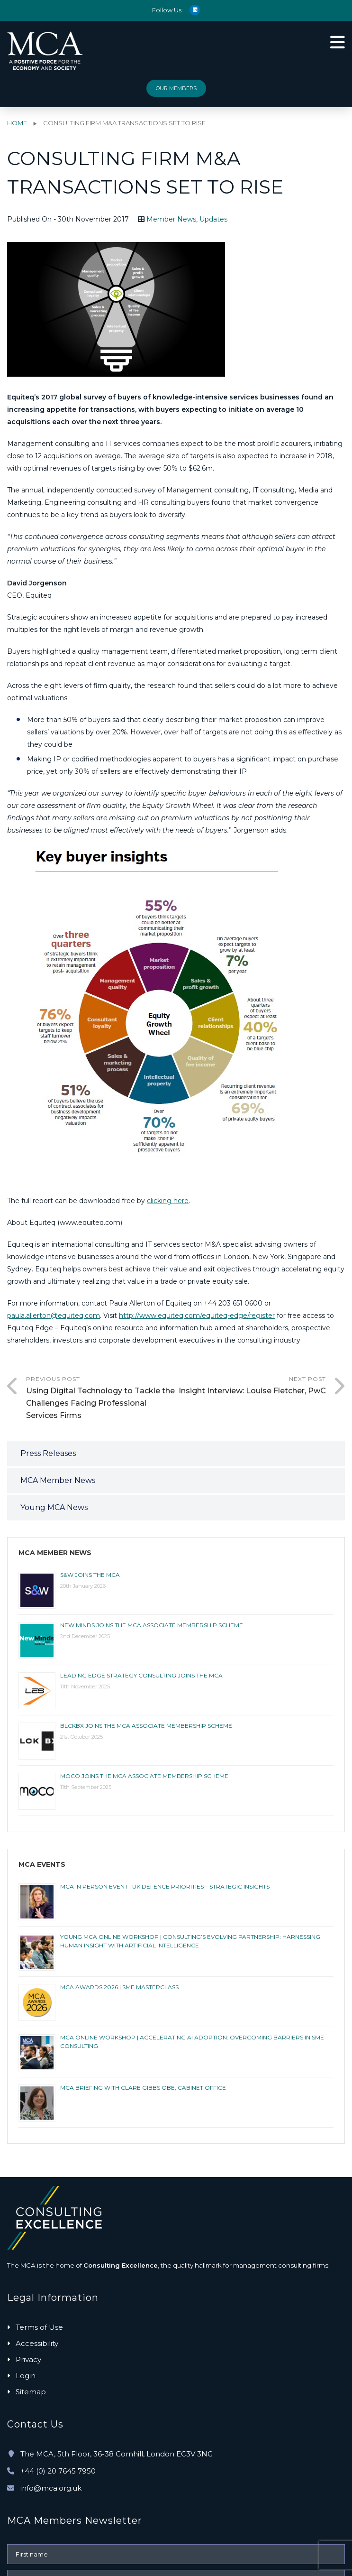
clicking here (168, 1200)
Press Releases (48, 1453)
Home (17, 123)
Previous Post (101, 1398)
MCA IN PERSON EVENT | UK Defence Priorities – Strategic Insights (165, 1886)
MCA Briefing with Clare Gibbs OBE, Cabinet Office (143, 2087)
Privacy (28, 2359)
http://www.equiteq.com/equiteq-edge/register (197, 1315)
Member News (171, 219)
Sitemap (31, 2391)
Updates (213, 219)
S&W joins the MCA (90, 1574)
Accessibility (37, 2343)
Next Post (251, 1386)
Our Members (176, 88)
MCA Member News (57, 1480)
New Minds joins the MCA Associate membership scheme (151, 1625)
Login (26, 2375)
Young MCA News (54, 1507)
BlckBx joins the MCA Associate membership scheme (146, 1725)
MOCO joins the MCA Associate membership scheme (144, 1775)
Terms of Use (39, 2327)
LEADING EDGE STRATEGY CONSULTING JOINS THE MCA (141, 1675)
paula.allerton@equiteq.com (53, 1315)
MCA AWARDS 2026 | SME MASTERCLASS (119, 1987)
